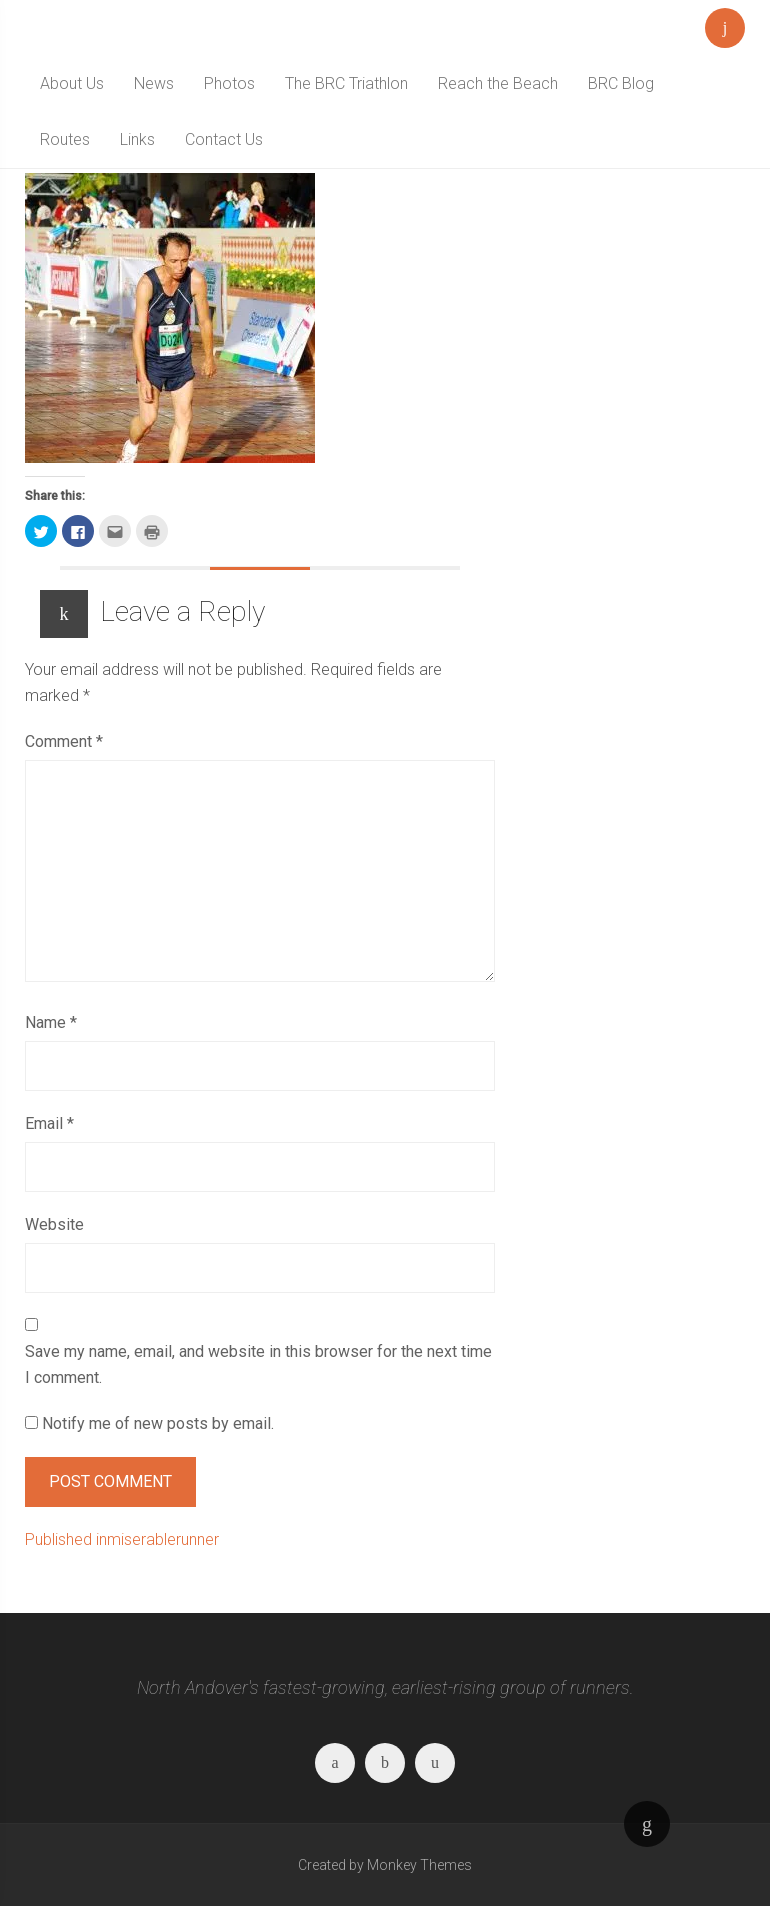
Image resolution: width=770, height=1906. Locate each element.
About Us (72, 83)
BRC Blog (621, 83)
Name (51, 1022)
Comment (64, 741)
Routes (65, 139)
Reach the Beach (498, 83)
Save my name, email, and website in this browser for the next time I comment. (258, 1364)
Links (137, 139)
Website (54, 1224)
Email (49, 1123)
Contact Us (224, 139)
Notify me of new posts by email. (158, 1423)
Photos (229, 83)
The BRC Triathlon (346, 83)
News (154, 83)
